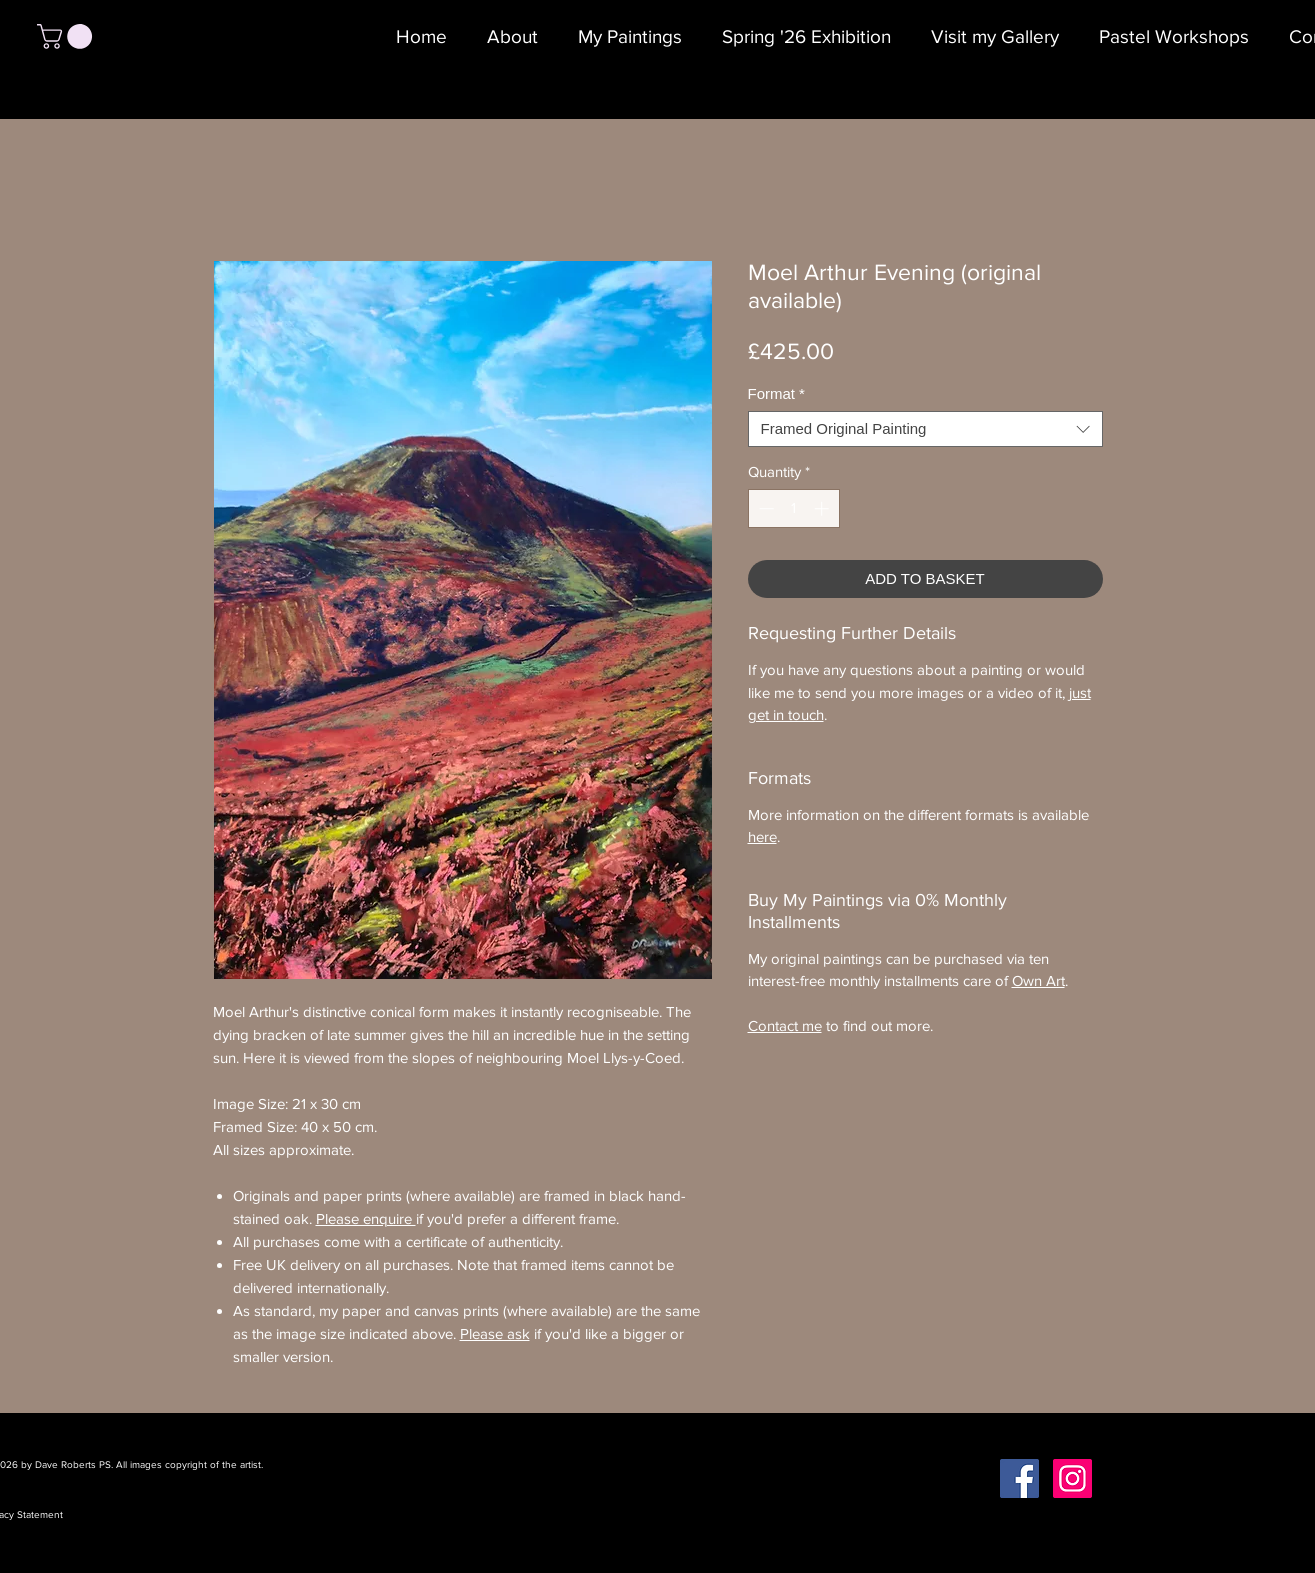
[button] (67, 36)
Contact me (785, 1025)
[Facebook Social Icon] (1019, 1478)
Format (776, 393)
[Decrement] (764, 508)
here (762, 836)
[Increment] (823, 508)
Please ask (495, 1333)
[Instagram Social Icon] (1072, 1478)
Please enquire (366, 1218)
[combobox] (925, 429)
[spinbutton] (793, 508)
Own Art (1038, 980)
